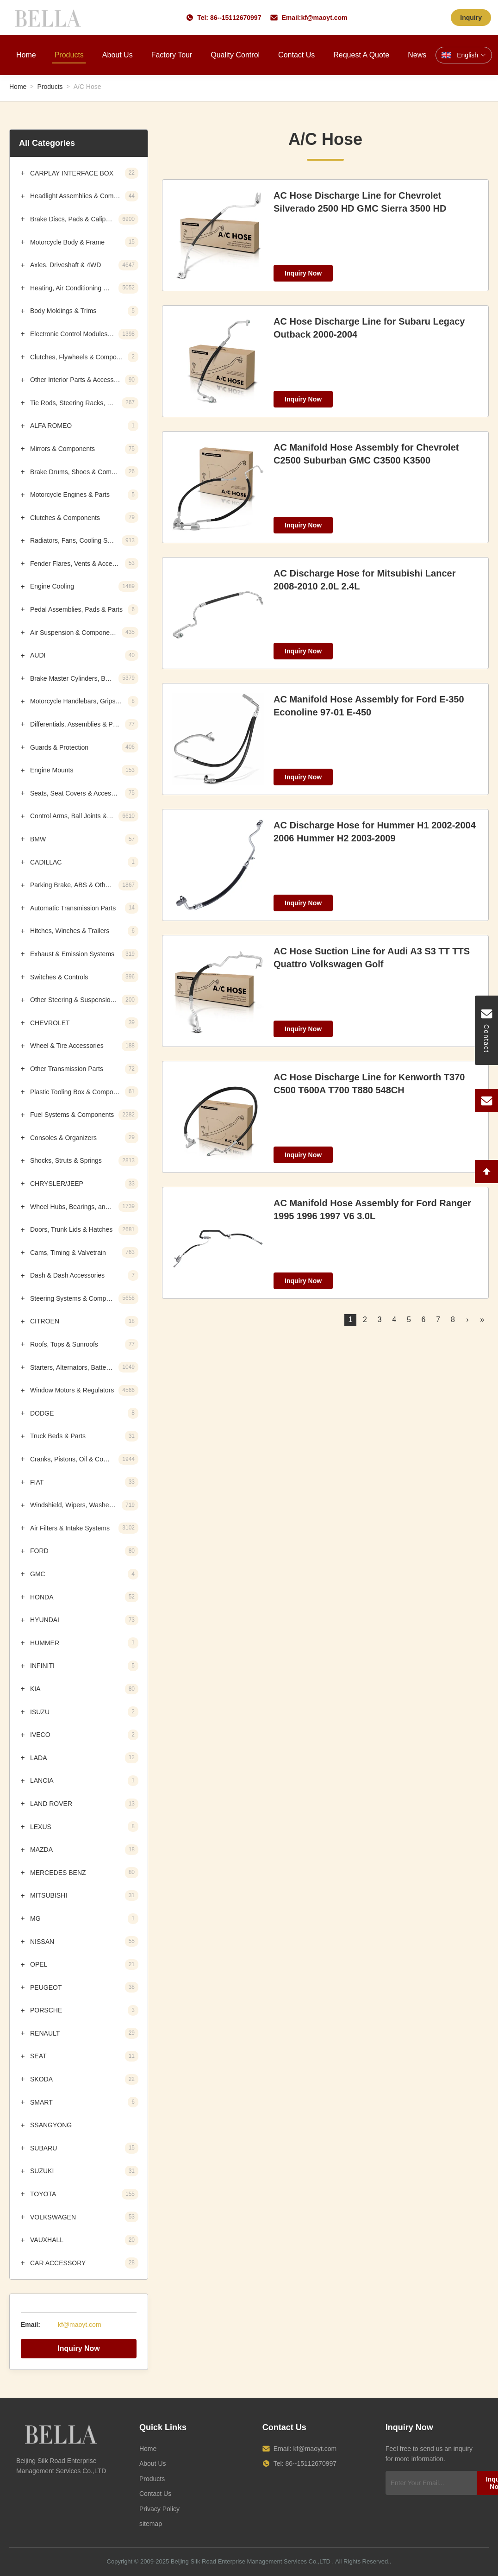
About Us (117, 55)
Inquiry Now (78, 2348)
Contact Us (296, 55)
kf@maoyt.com (324, 17)
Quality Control (235, 55)
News (417, 55)
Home (26, 55)
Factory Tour (172, 55)
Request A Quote (361, 55)
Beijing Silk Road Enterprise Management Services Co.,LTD (250, 2561)
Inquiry (471, 17)
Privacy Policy (159, 2509)
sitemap (150, 2523)
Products (69, 55)
